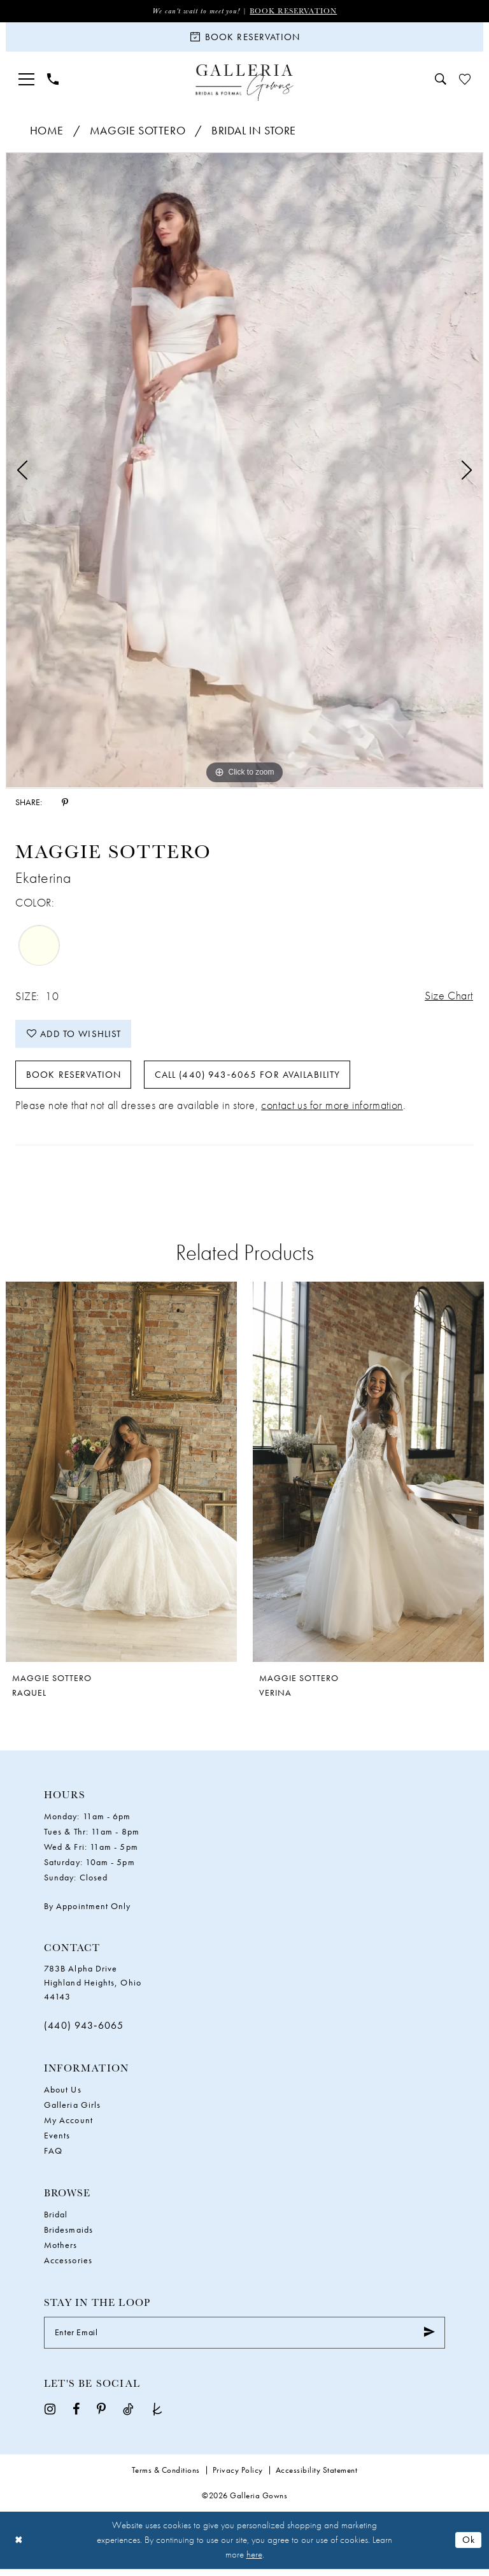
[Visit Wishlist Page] (465, 81)
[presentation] (121, 1478)
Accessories (68, 2267)
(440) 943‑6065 (84, 2032)
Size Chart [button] (448, 998)
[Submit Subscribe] (429, 2339)
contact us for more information (332, 1112)
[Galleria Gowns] (245, 84)
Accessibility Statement (317, 2477)
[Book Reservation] (244, 37)
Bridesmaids (68, 2236)
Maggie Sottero (137, 132)
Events (57, 2142)
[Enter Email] (244, 2340)
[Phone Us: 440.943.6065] (53, 81)
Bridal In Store (253, 132)
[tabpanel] (244, 472)
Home (47, 132)
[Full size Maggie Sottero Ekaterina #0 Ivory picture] (244, 472)
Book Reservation (294, 10)
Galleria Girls (72, 2111)
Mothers (61, 2252)
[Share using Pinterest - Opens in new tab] (65, 803)
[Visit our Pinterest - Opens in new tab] (101, 2415)
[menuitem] (26, 81)
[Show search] (441, 81)
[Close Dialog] (19, 2547)
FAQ (53, 2157)
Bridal (55, 2221)
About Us (63, 2096)
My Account (68, 2127)
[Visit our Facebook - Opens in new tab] (76, 2415)
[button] (26, 81)
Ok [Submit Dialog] (468, 2546)
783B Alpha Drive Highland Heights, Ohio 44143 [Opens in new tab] (92, 1989)
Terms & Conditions (166, 2477)
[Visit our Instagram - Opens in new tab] (50, 2415)
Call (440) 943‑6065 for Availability (250, 1080)
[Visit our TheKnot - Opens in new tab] (157, 2415)
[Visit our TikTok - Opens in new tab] (128, 2415)
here (254, 2562)
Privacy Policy (238, 2477)
